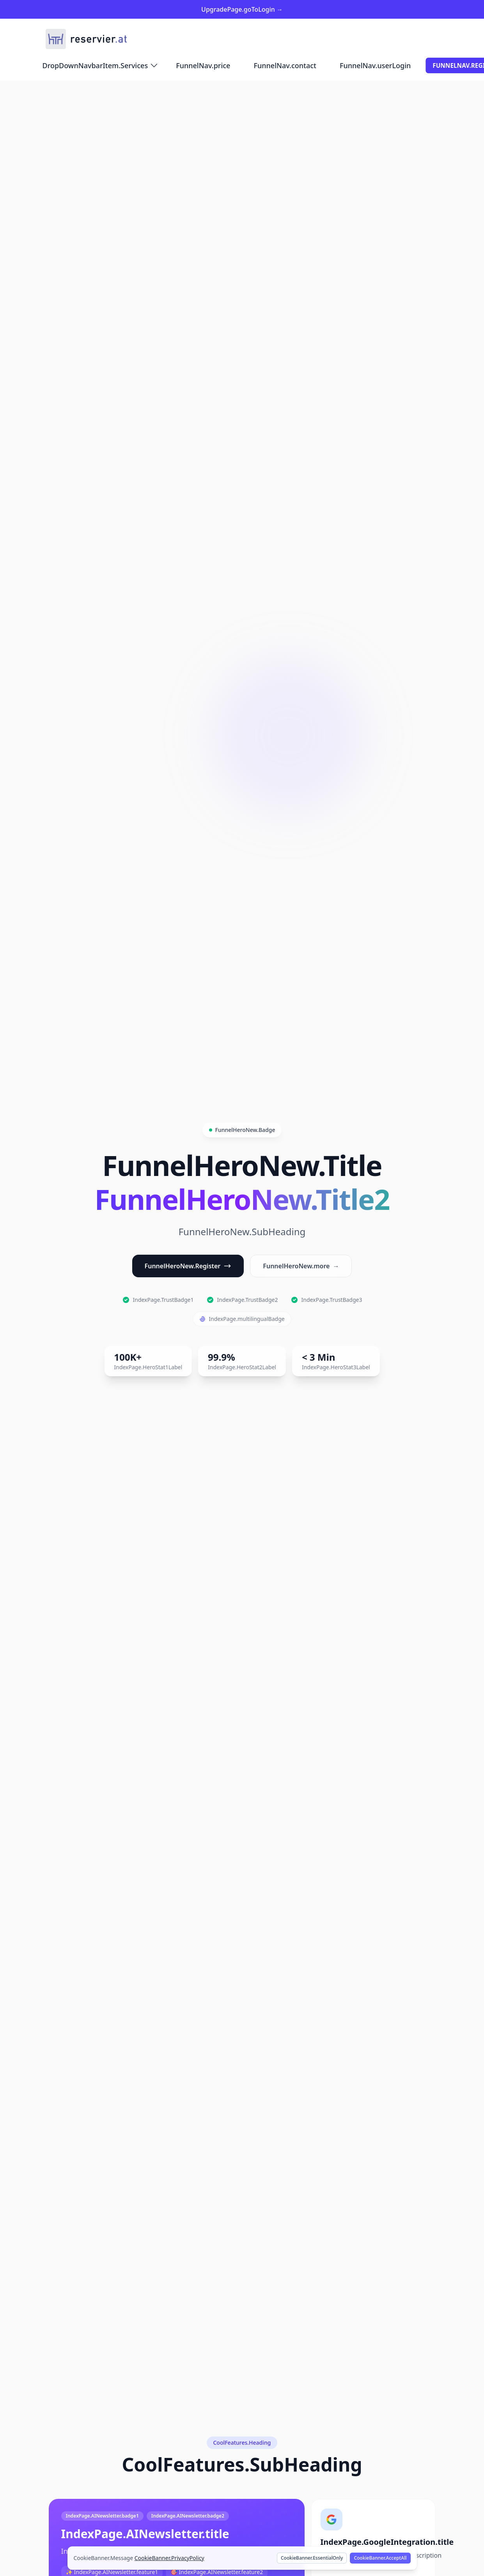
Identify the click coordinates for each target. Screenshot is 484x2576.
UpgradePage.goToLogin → (242, 9)
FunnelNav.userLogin (375, 65)
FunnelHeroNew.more (301, 1266)
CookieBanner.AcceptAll (380, 2558)
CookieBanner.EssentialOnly (312, 2558)
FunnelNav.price (203, 65)
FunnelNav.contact (285, 65)
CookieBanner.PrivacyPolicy (169, 2558)
